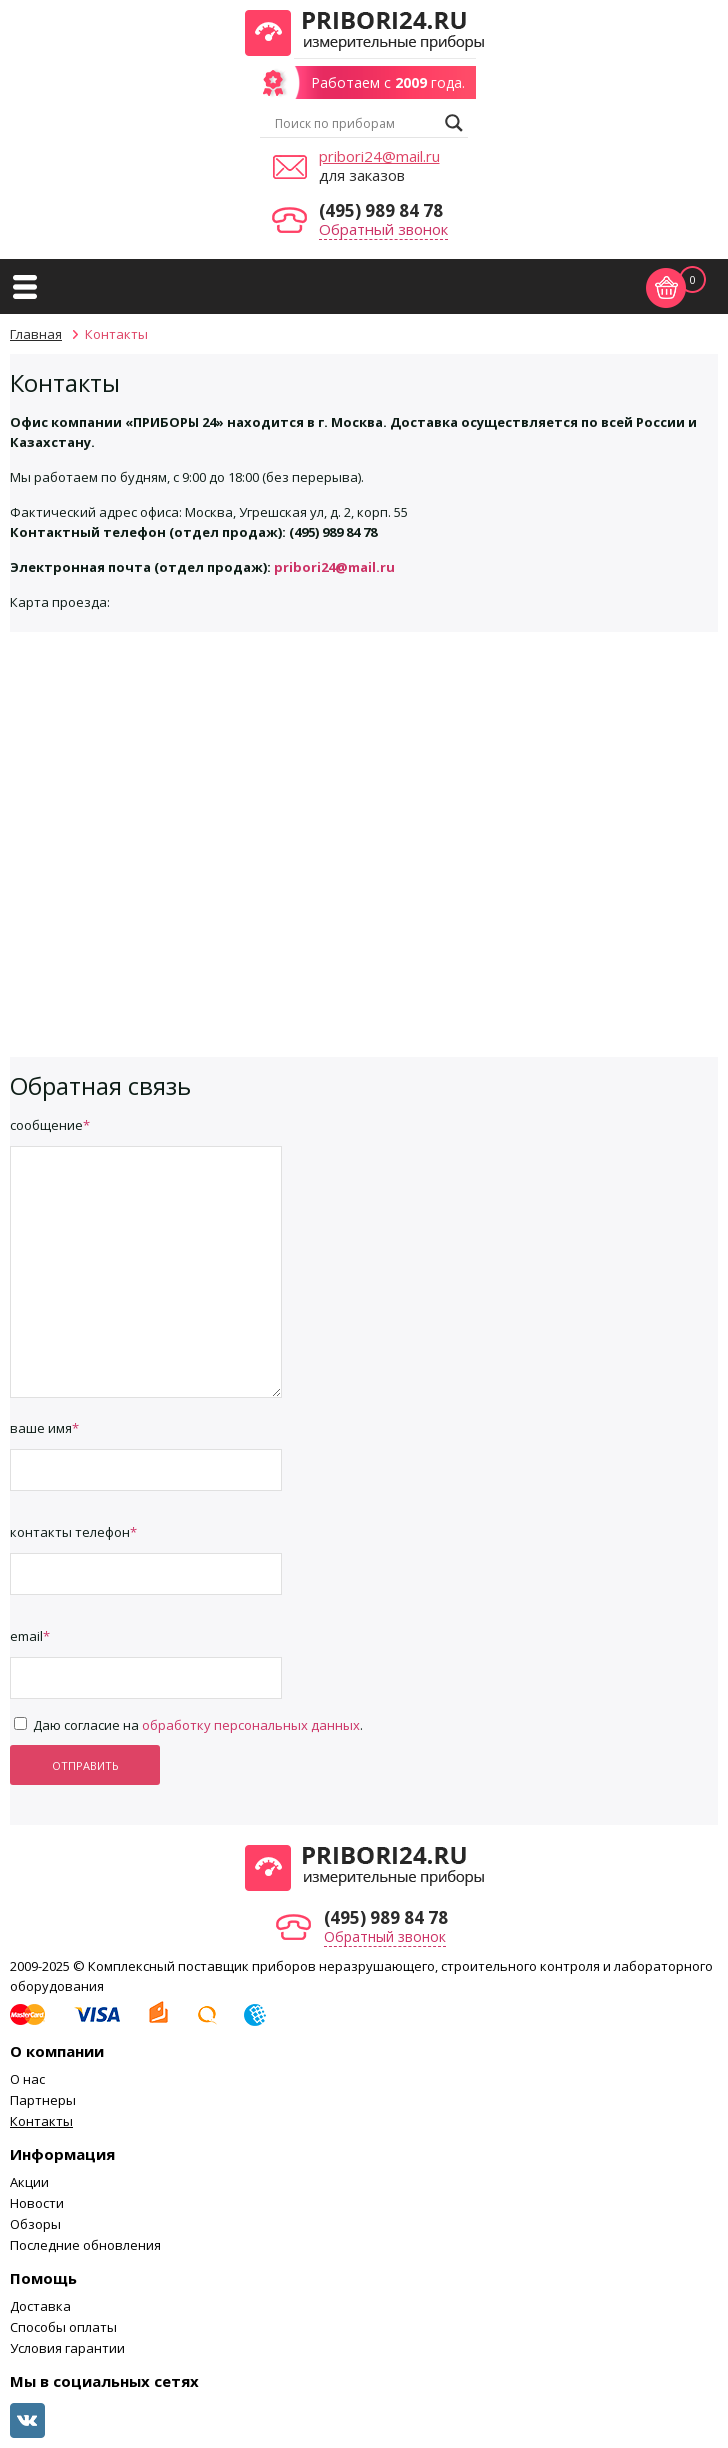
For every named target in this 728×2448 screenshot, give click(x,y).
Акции (29, 2182)
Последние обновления (85, 2245)
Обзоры (35, 2224)
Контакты (41, 2121)
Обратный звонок (383, 229)
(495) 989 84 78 (381, 210)
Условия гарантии (67, 2348)
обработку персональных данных (251, 1725)
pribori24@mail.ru (379, 156)
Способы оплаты (63, 2327)
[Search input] (355, 123)
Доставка (40, 2306)
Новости (37, 2203)
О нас (27, 2079)
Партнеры (43, 2100)
